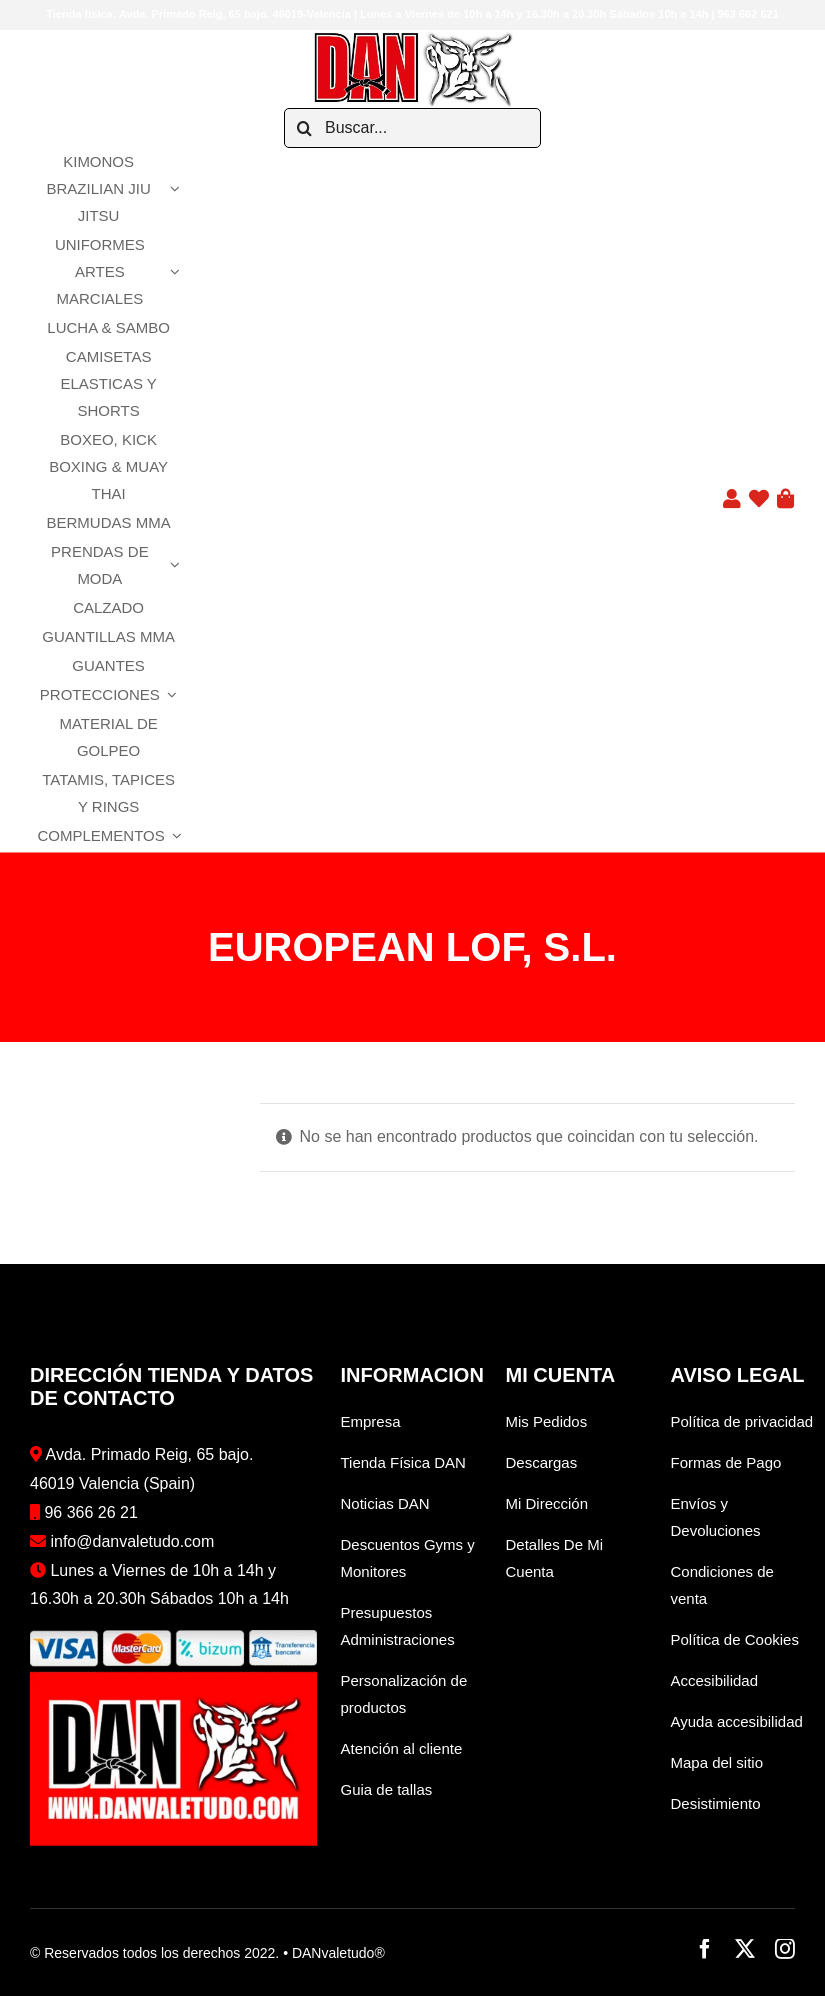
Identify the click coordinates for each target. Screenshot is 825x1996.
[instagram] (785, 1949)
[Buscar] (304, 128)
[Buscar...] (412, 128)
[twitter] (745, 1949)
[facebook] (705, 1949)
